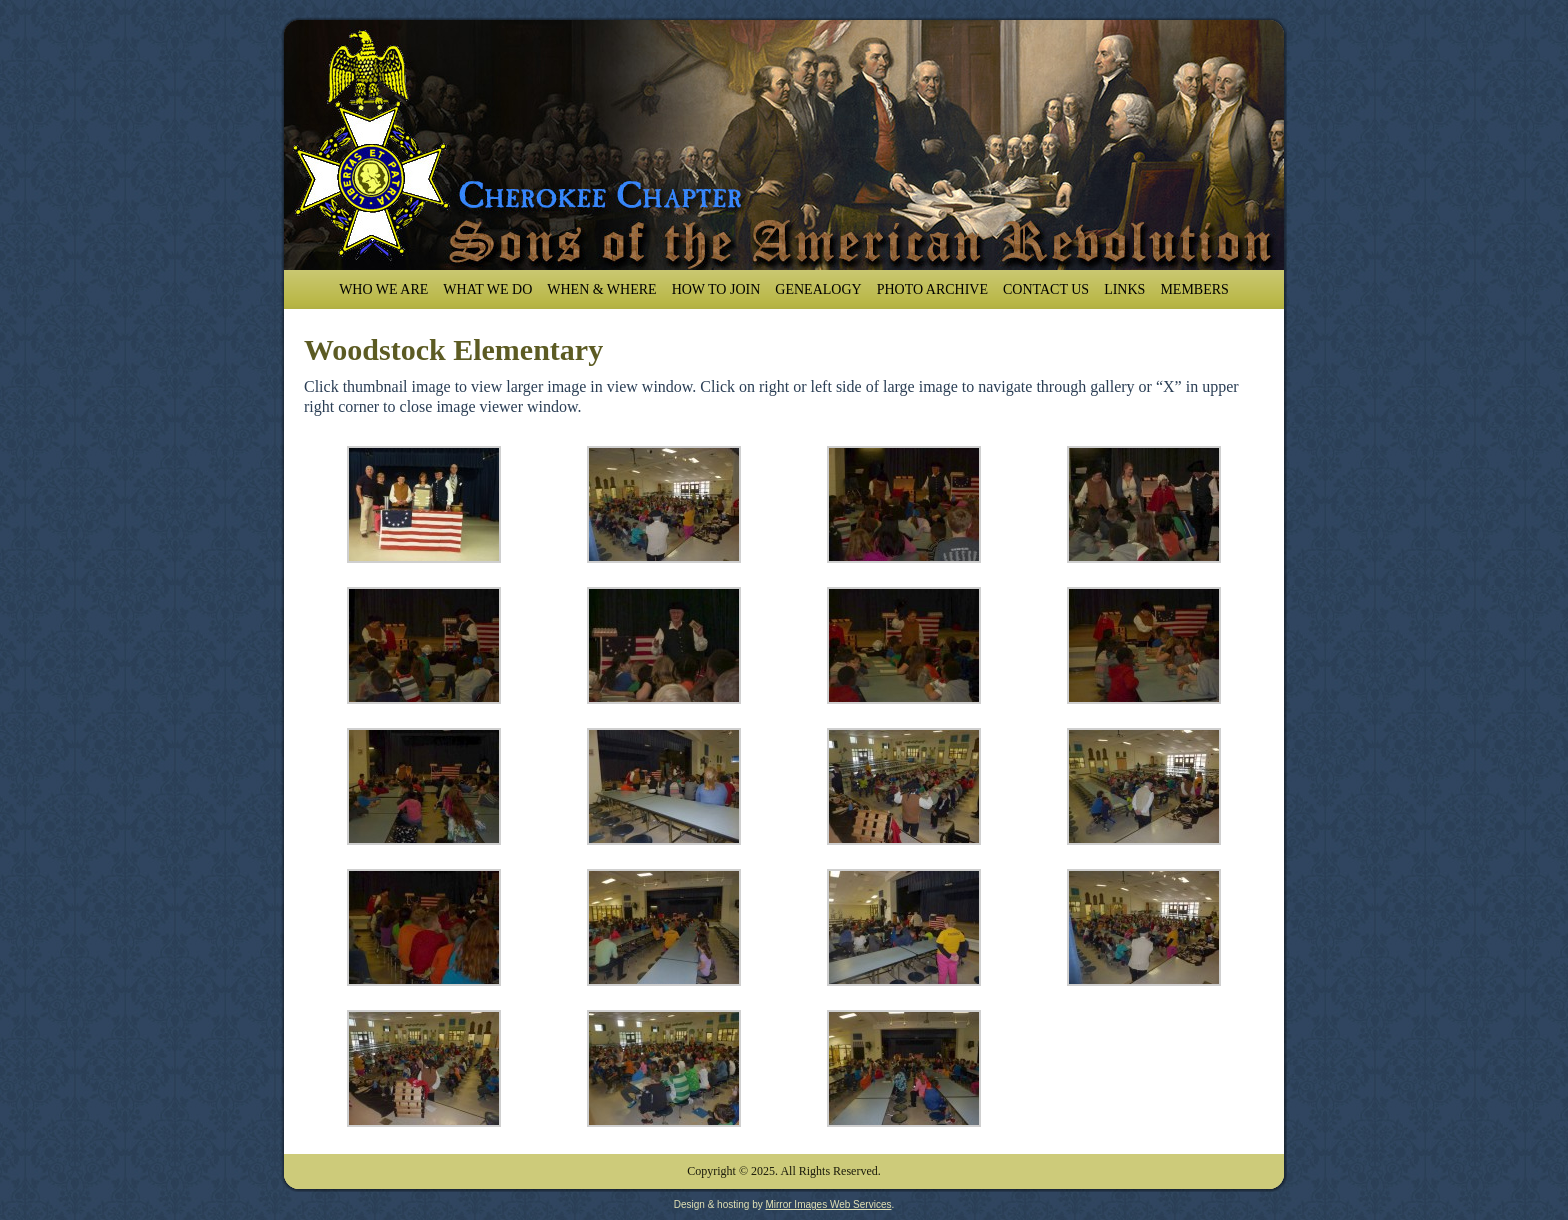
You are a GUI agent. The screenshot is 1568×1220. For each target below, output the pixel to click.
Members (1194, 289)
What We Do (487, 289)
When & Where (601, 289)
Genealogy (818, 289)
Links (1124, 289)
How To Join (716, 289)
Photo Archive (932, 289)
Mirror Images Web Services (828, 1204)
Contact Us (1046, 289)
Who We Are (383, 289)
